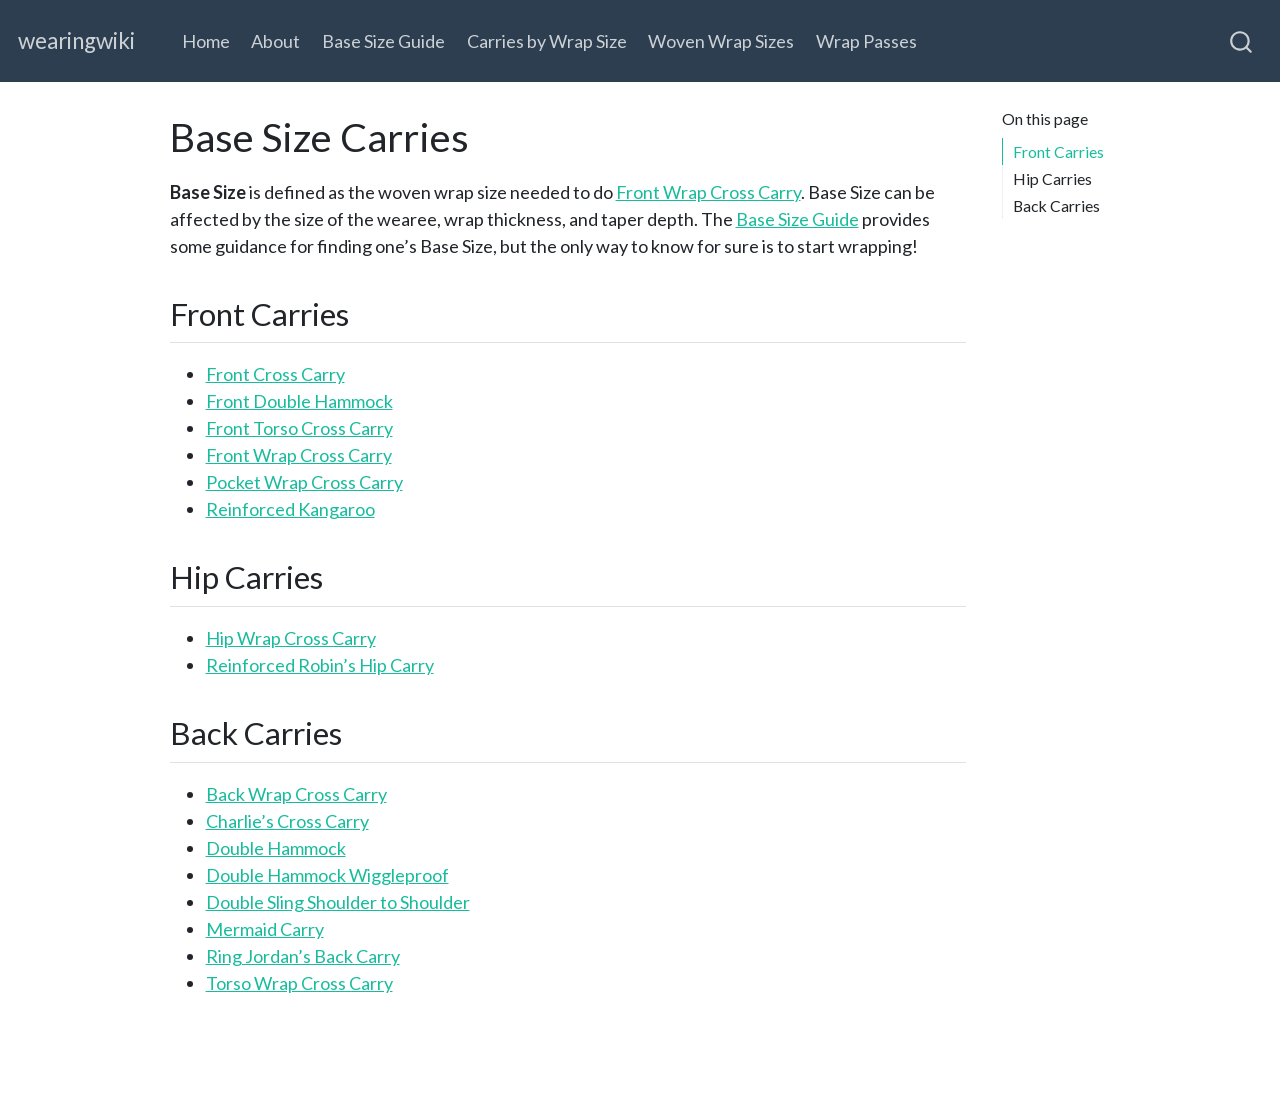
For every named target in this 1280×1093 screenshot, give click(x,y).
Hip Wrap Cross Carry (291, 638)
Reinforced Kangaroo (290, 509)
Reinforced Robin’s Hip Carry (320, 665)
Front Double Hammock (299, 401)
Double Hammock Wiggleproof (327, 875)
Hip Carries (1052, 178)
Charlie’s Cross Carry (287, 821)
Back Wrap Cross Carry (296, 794)
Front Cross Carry (275, 374)
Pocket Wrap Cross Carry (304, 482)
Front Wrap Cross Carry (708, 192)
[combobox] (1242, 41)
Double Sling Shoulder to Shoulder (338, 902)
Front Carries (1058, 151)
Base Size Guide (797, 219)
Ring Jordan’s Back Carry (303, 956)
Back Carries (1056, 205)
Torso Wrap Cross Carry (299, 983)
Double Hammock (276, 848)
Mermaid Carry (265, 929)
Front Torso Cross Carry (299, 428)
